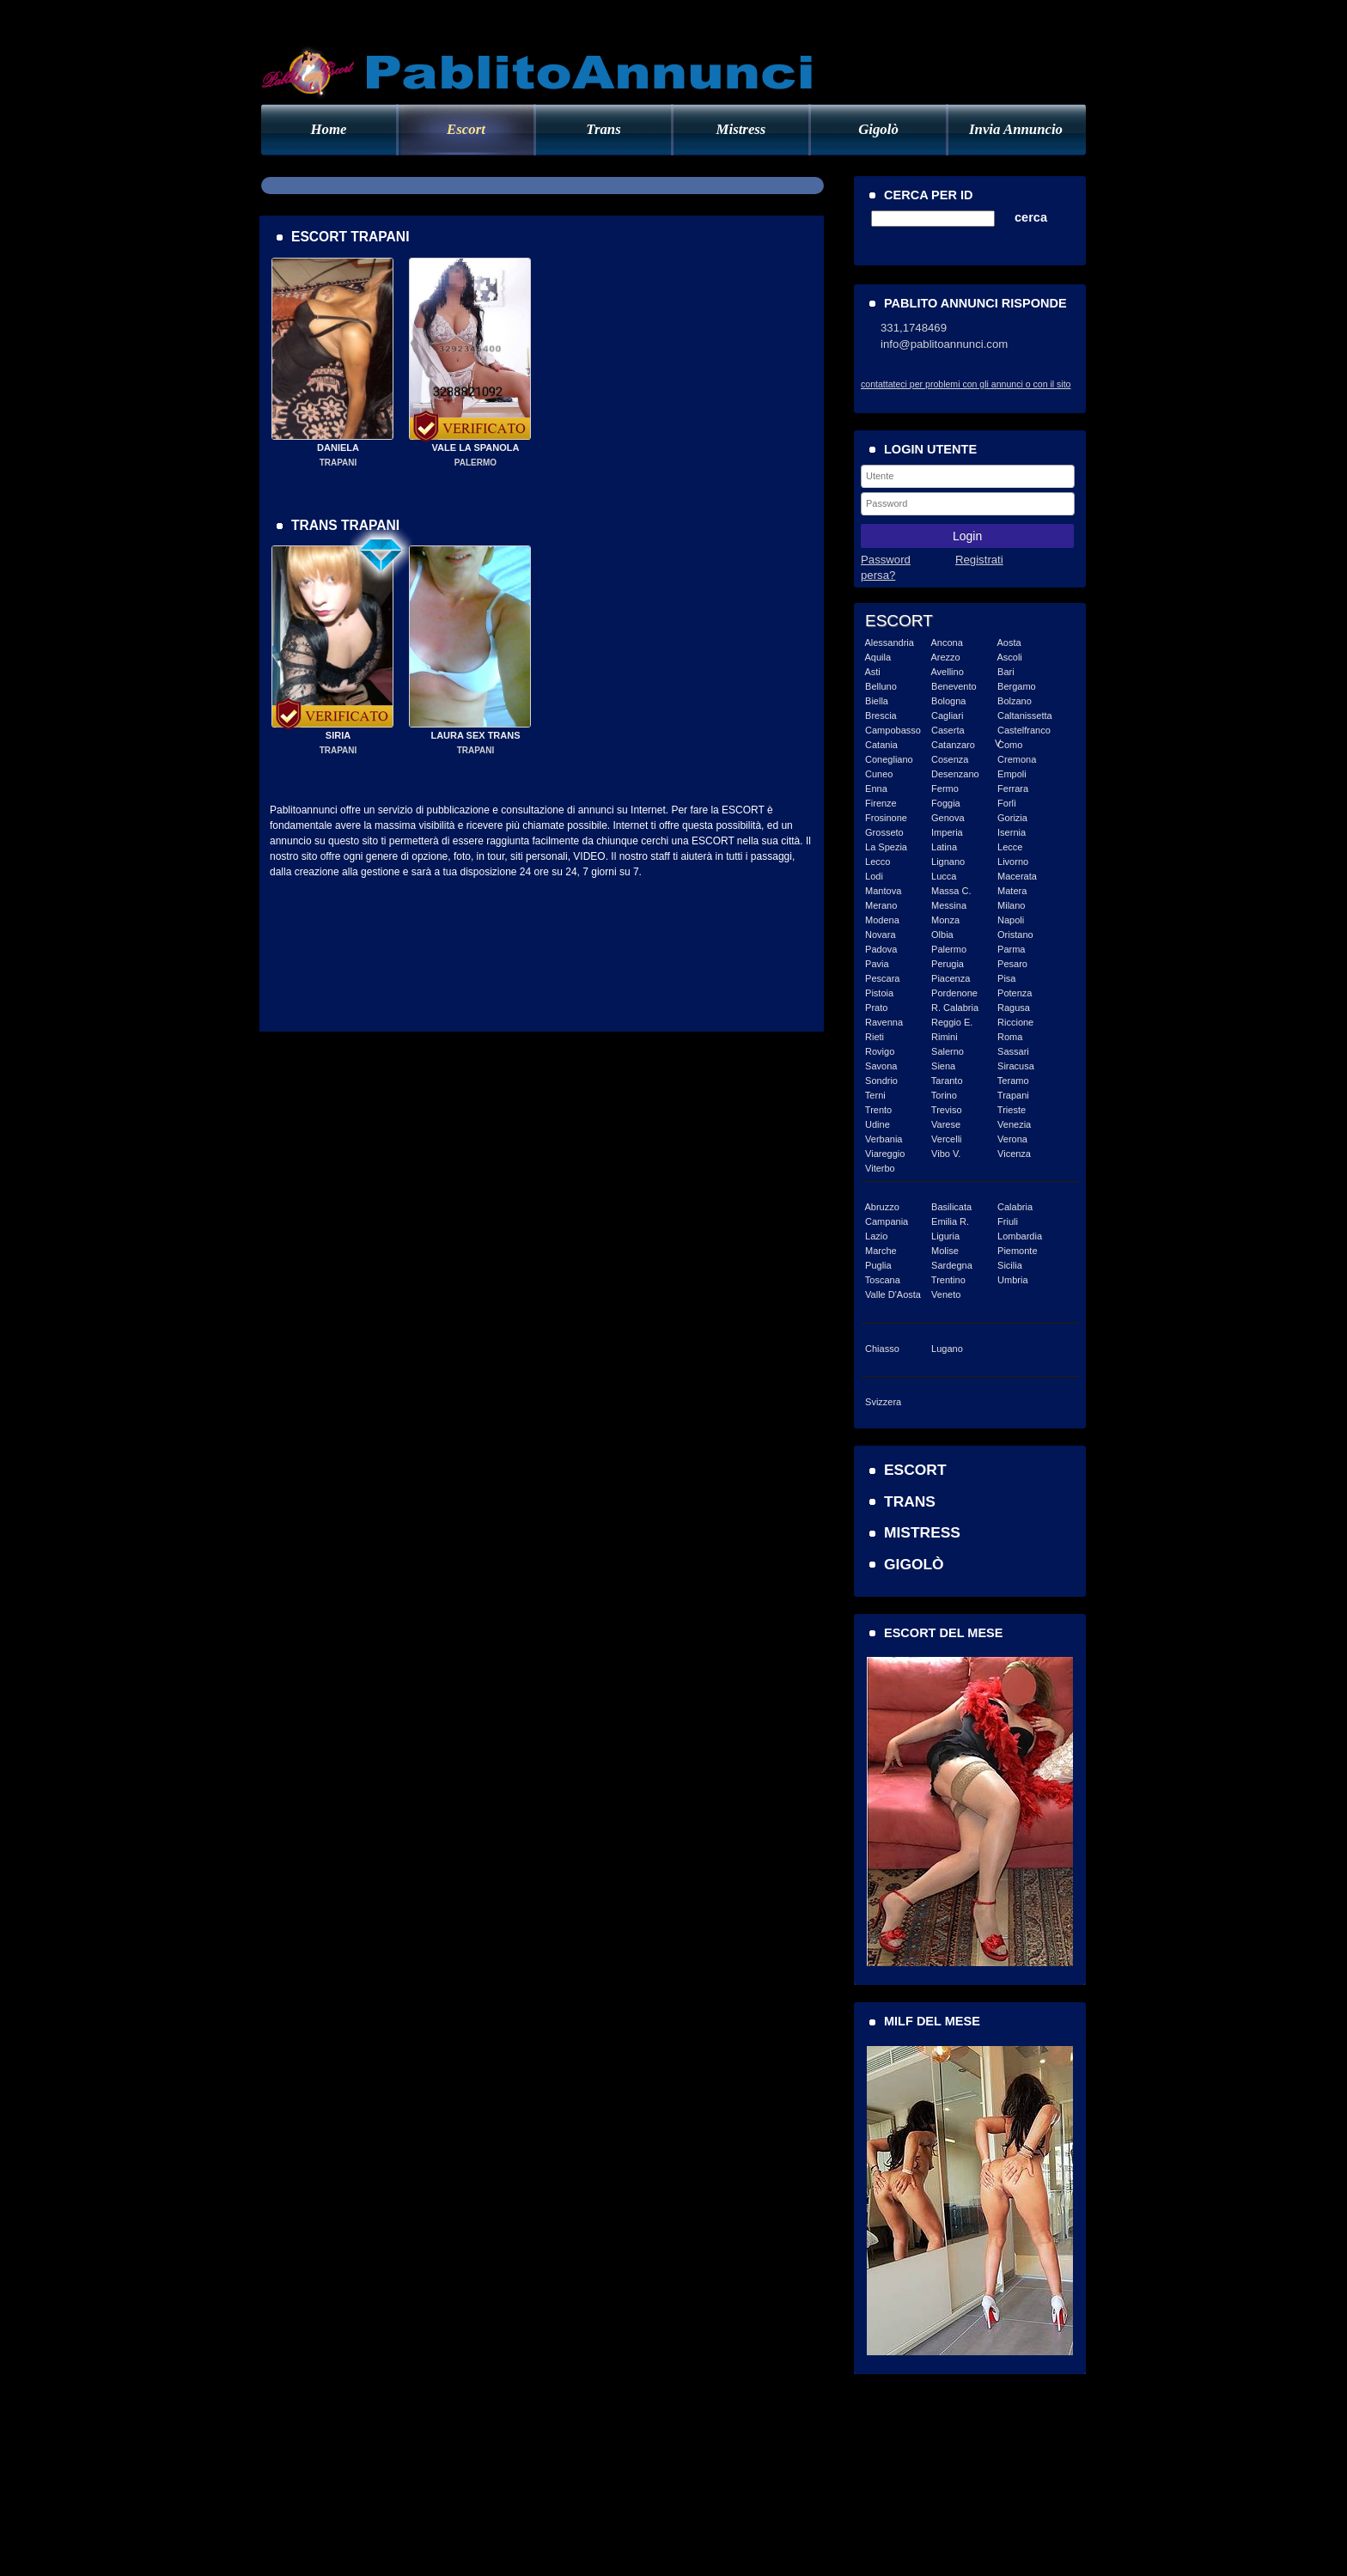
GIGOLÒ (914, 1564)
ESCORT (915, 1469)
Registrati (979, 559)
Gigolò (878, 129)
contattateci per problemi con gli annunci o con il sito (965, 384)
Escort (466, 129)
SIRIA (338, 735)
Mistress (741, 129)
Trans (603, 129)
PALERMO (475, 462)
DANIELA (338, 447)
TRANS (910, 1501)
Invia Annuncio (1016, 129)
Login (967, 536)
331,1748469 (914, 327)
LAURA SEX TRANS (475, 735)
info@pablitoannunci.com (944, 344)
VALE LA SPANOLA (476, 447)
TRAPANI (338, 462)
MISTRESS (922, 1532)
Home (329, 129)
